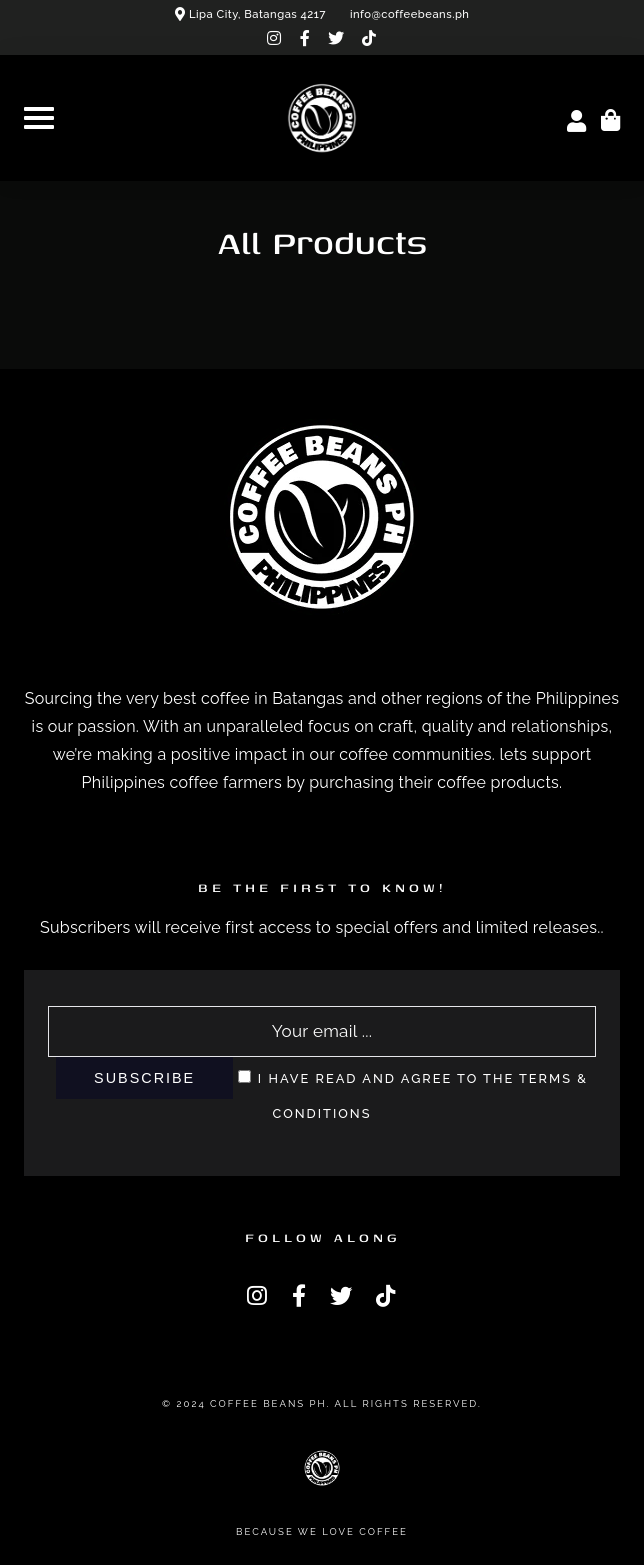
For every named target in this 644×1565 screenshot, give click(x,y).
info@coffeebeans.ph (410, 14)
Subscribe (144, 1078)
